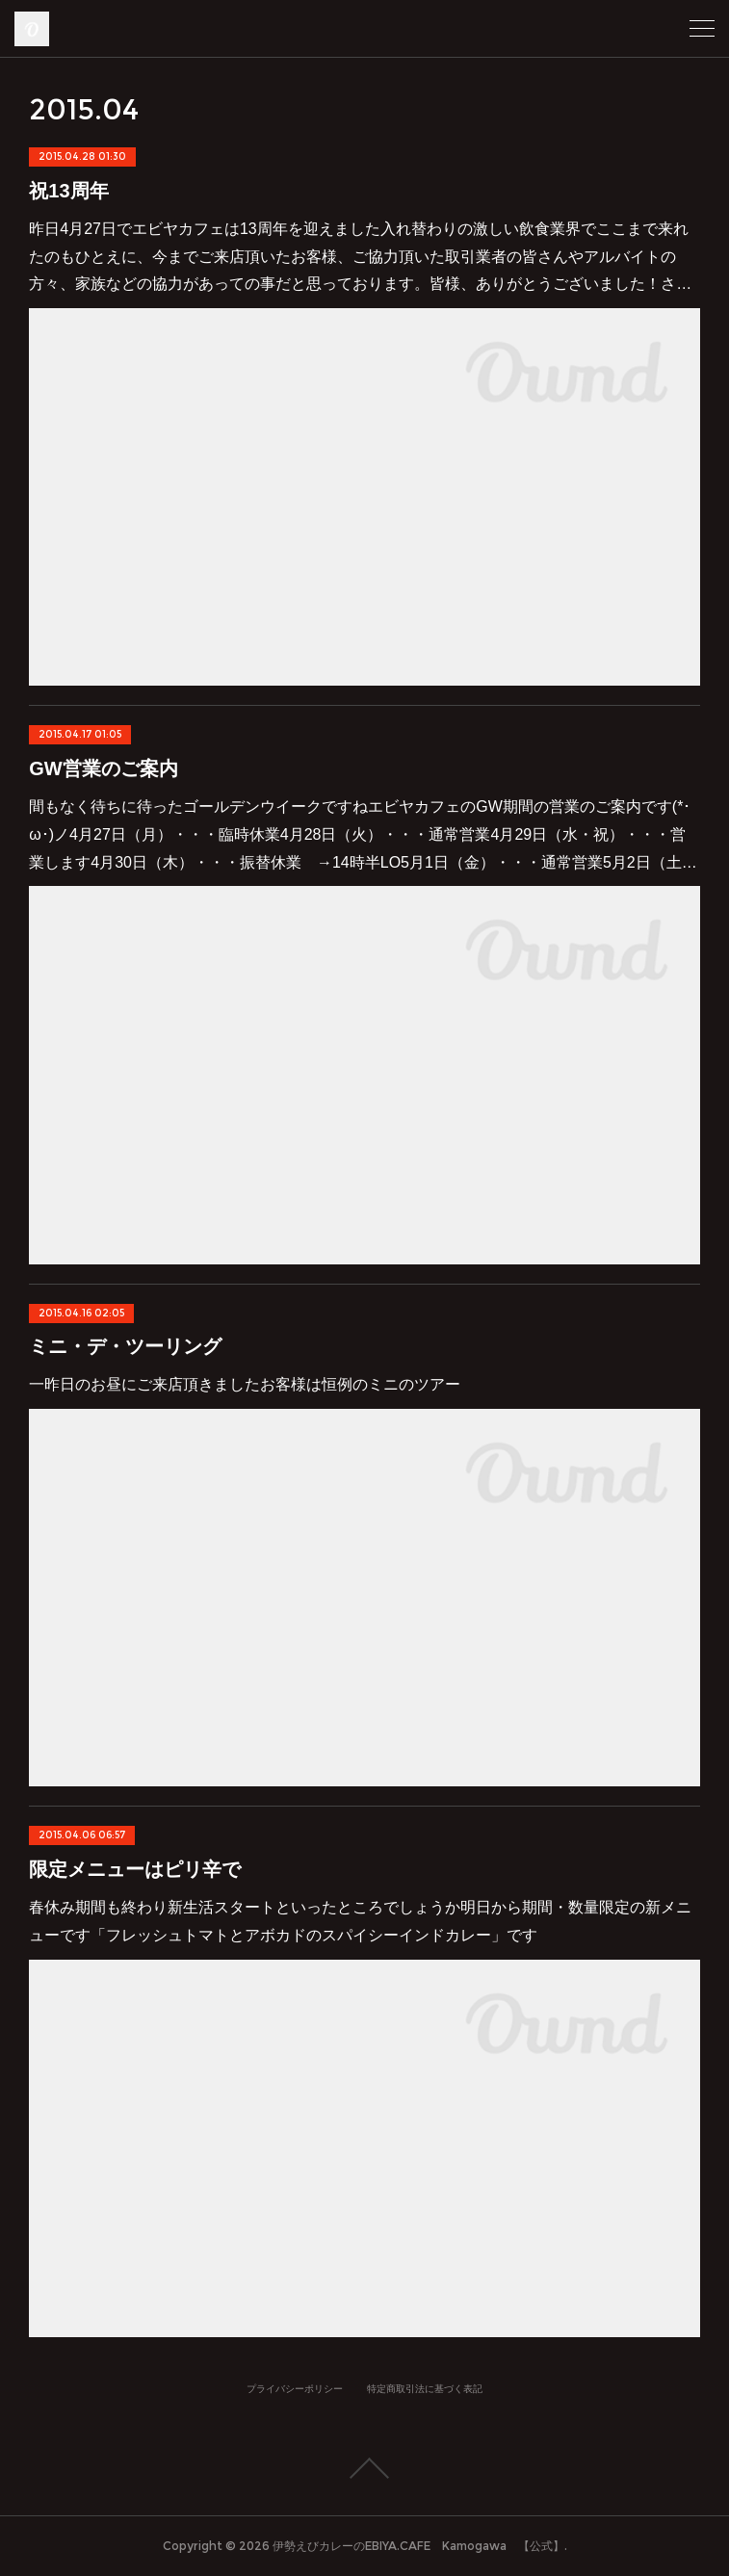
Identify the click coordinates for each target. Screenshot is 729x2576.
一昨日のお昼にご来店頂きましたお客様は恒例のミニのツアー (244, 1384)
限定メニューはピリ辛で (135, 1869)
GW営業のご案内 (103, 768)
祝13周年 (68, 190)
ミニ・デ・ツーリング (125, 1346)
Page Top (364, 2468)
